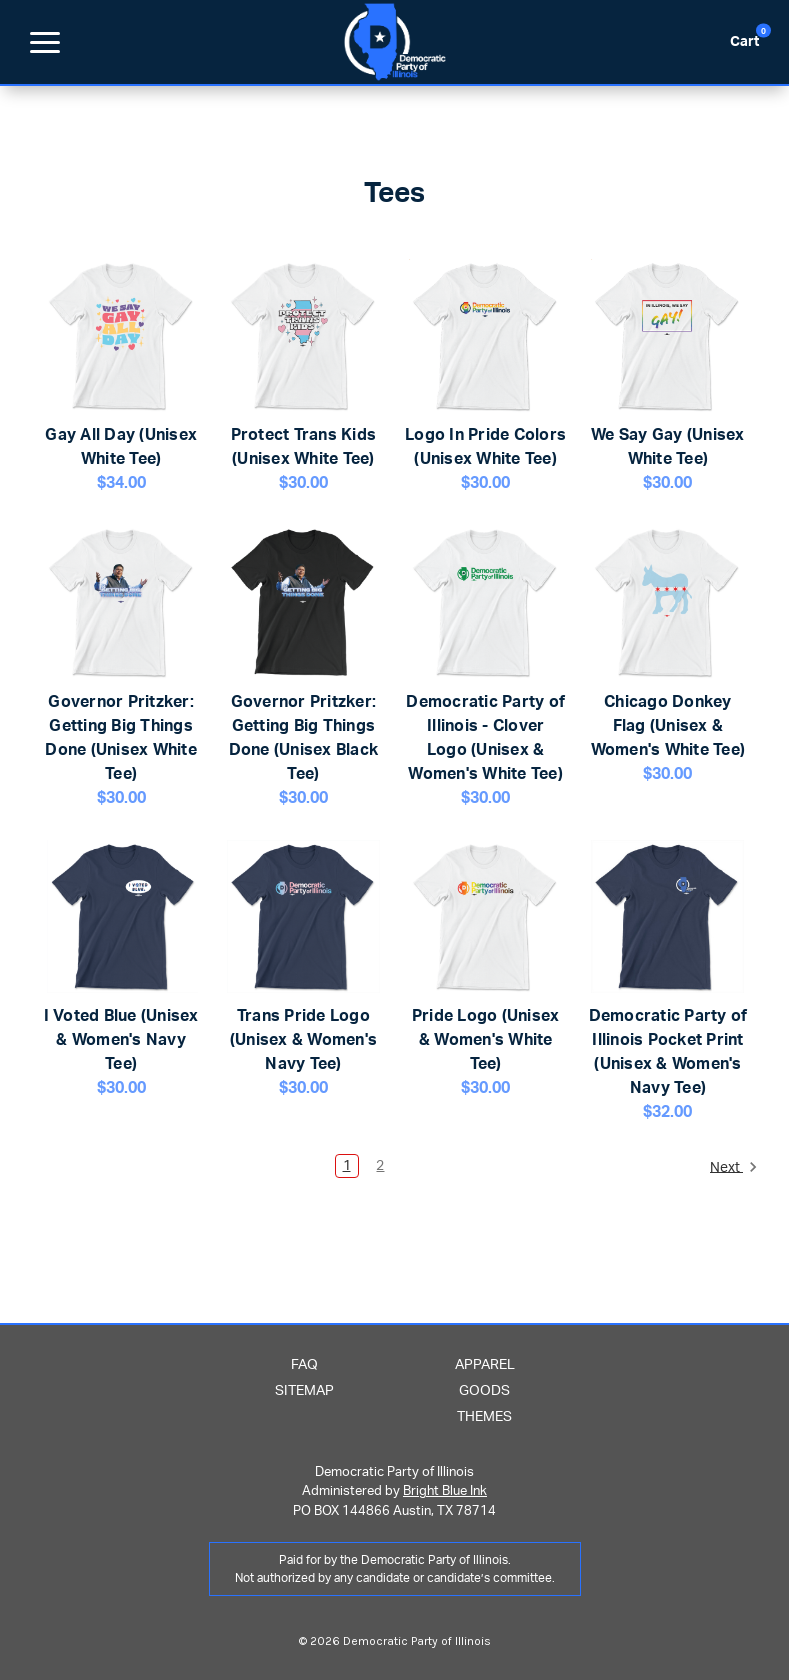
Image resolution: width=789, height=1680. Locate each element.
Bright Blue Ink (445, 1491)
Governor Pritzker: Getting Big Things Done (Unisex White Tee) (121, 738)
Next (734, 1167)
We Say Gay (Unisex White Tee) (668, 447)
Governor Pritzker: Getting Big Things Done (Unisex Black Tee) (304, 738)
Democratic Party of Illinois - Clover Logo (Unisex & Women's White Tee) (485, 738)
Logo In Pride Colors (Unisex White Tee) (485, 447)
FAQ (304, 1365)
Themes (484, 1417)
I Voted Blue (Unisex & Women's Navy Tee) (121, 1040)
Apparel (485, 1365)
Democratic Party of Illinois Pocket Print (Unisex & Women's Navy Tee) (668, 1052)
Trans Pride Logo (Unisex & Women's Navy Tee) (303, 1040)
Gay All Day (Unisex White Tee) (121, 447)
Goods (484, 1391)
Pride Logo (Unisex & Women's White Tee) (486, 1040)
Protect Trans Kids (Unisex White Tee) (304, 447)
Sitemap (304, 1391)
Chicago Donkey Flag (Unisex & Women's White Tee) (668, 726)
